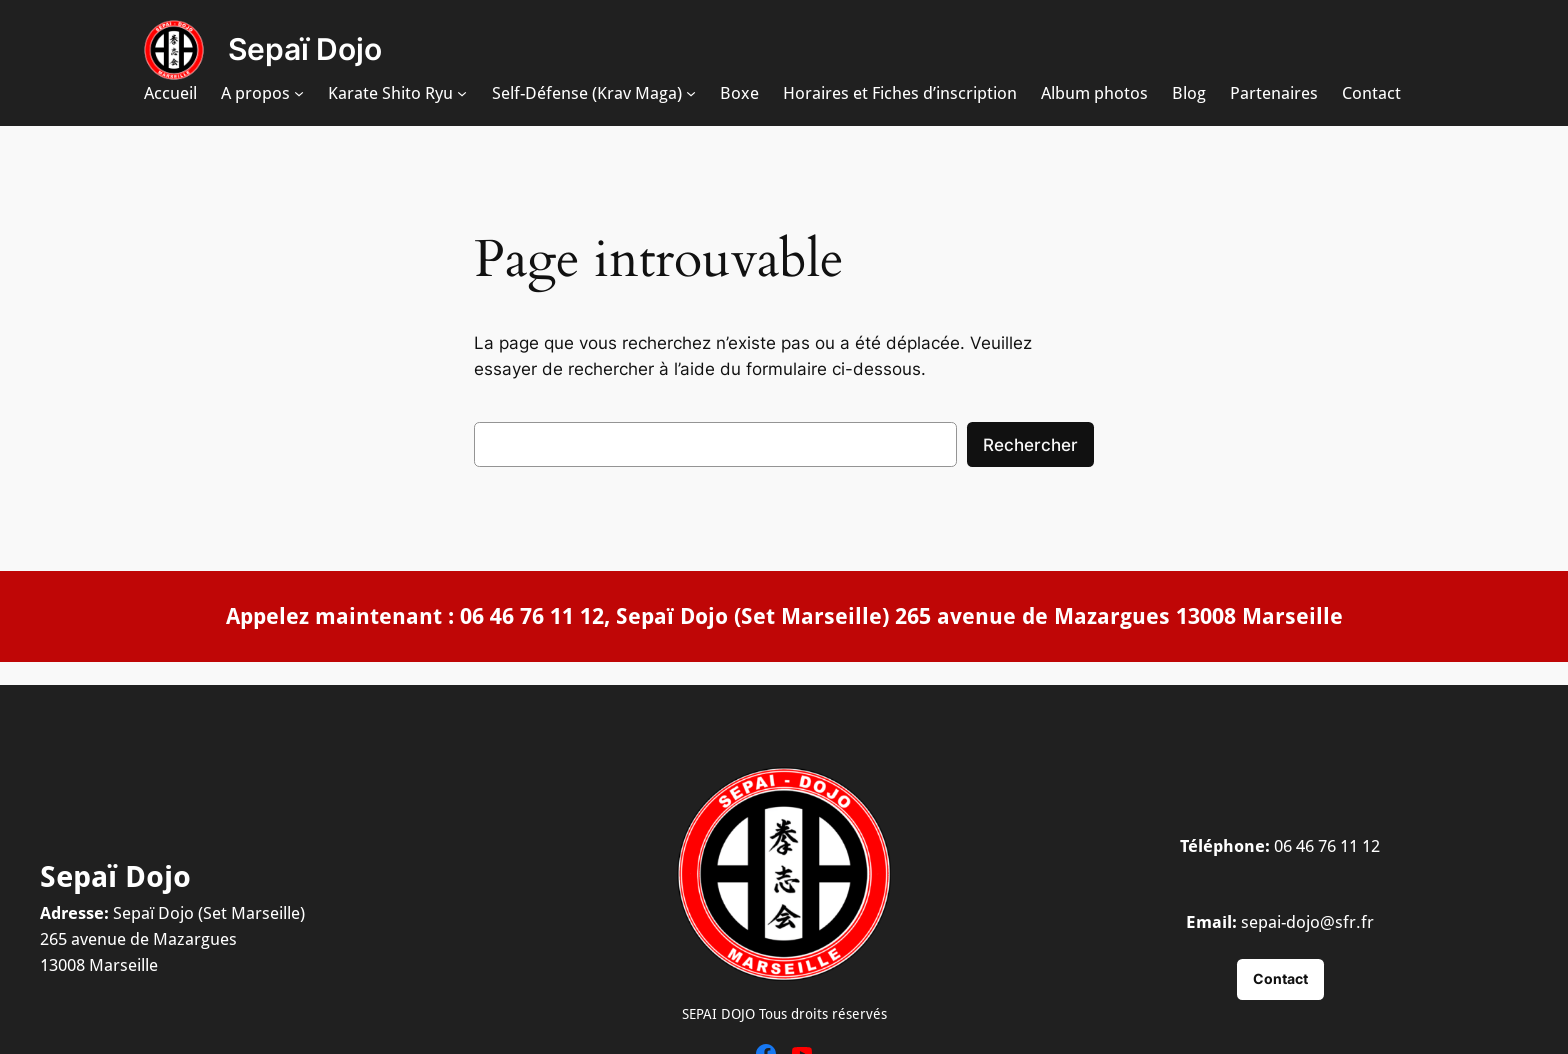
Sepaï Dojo (305, 49)
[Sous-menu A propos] (299, 93)
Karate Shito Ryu (390, 93)
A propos (255, 93)
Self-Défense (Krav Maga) (587, 93)
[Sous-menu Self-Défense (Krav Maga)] (691, 93)
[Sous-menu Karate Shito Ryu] (462, 93)
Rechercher (1030, 445)
